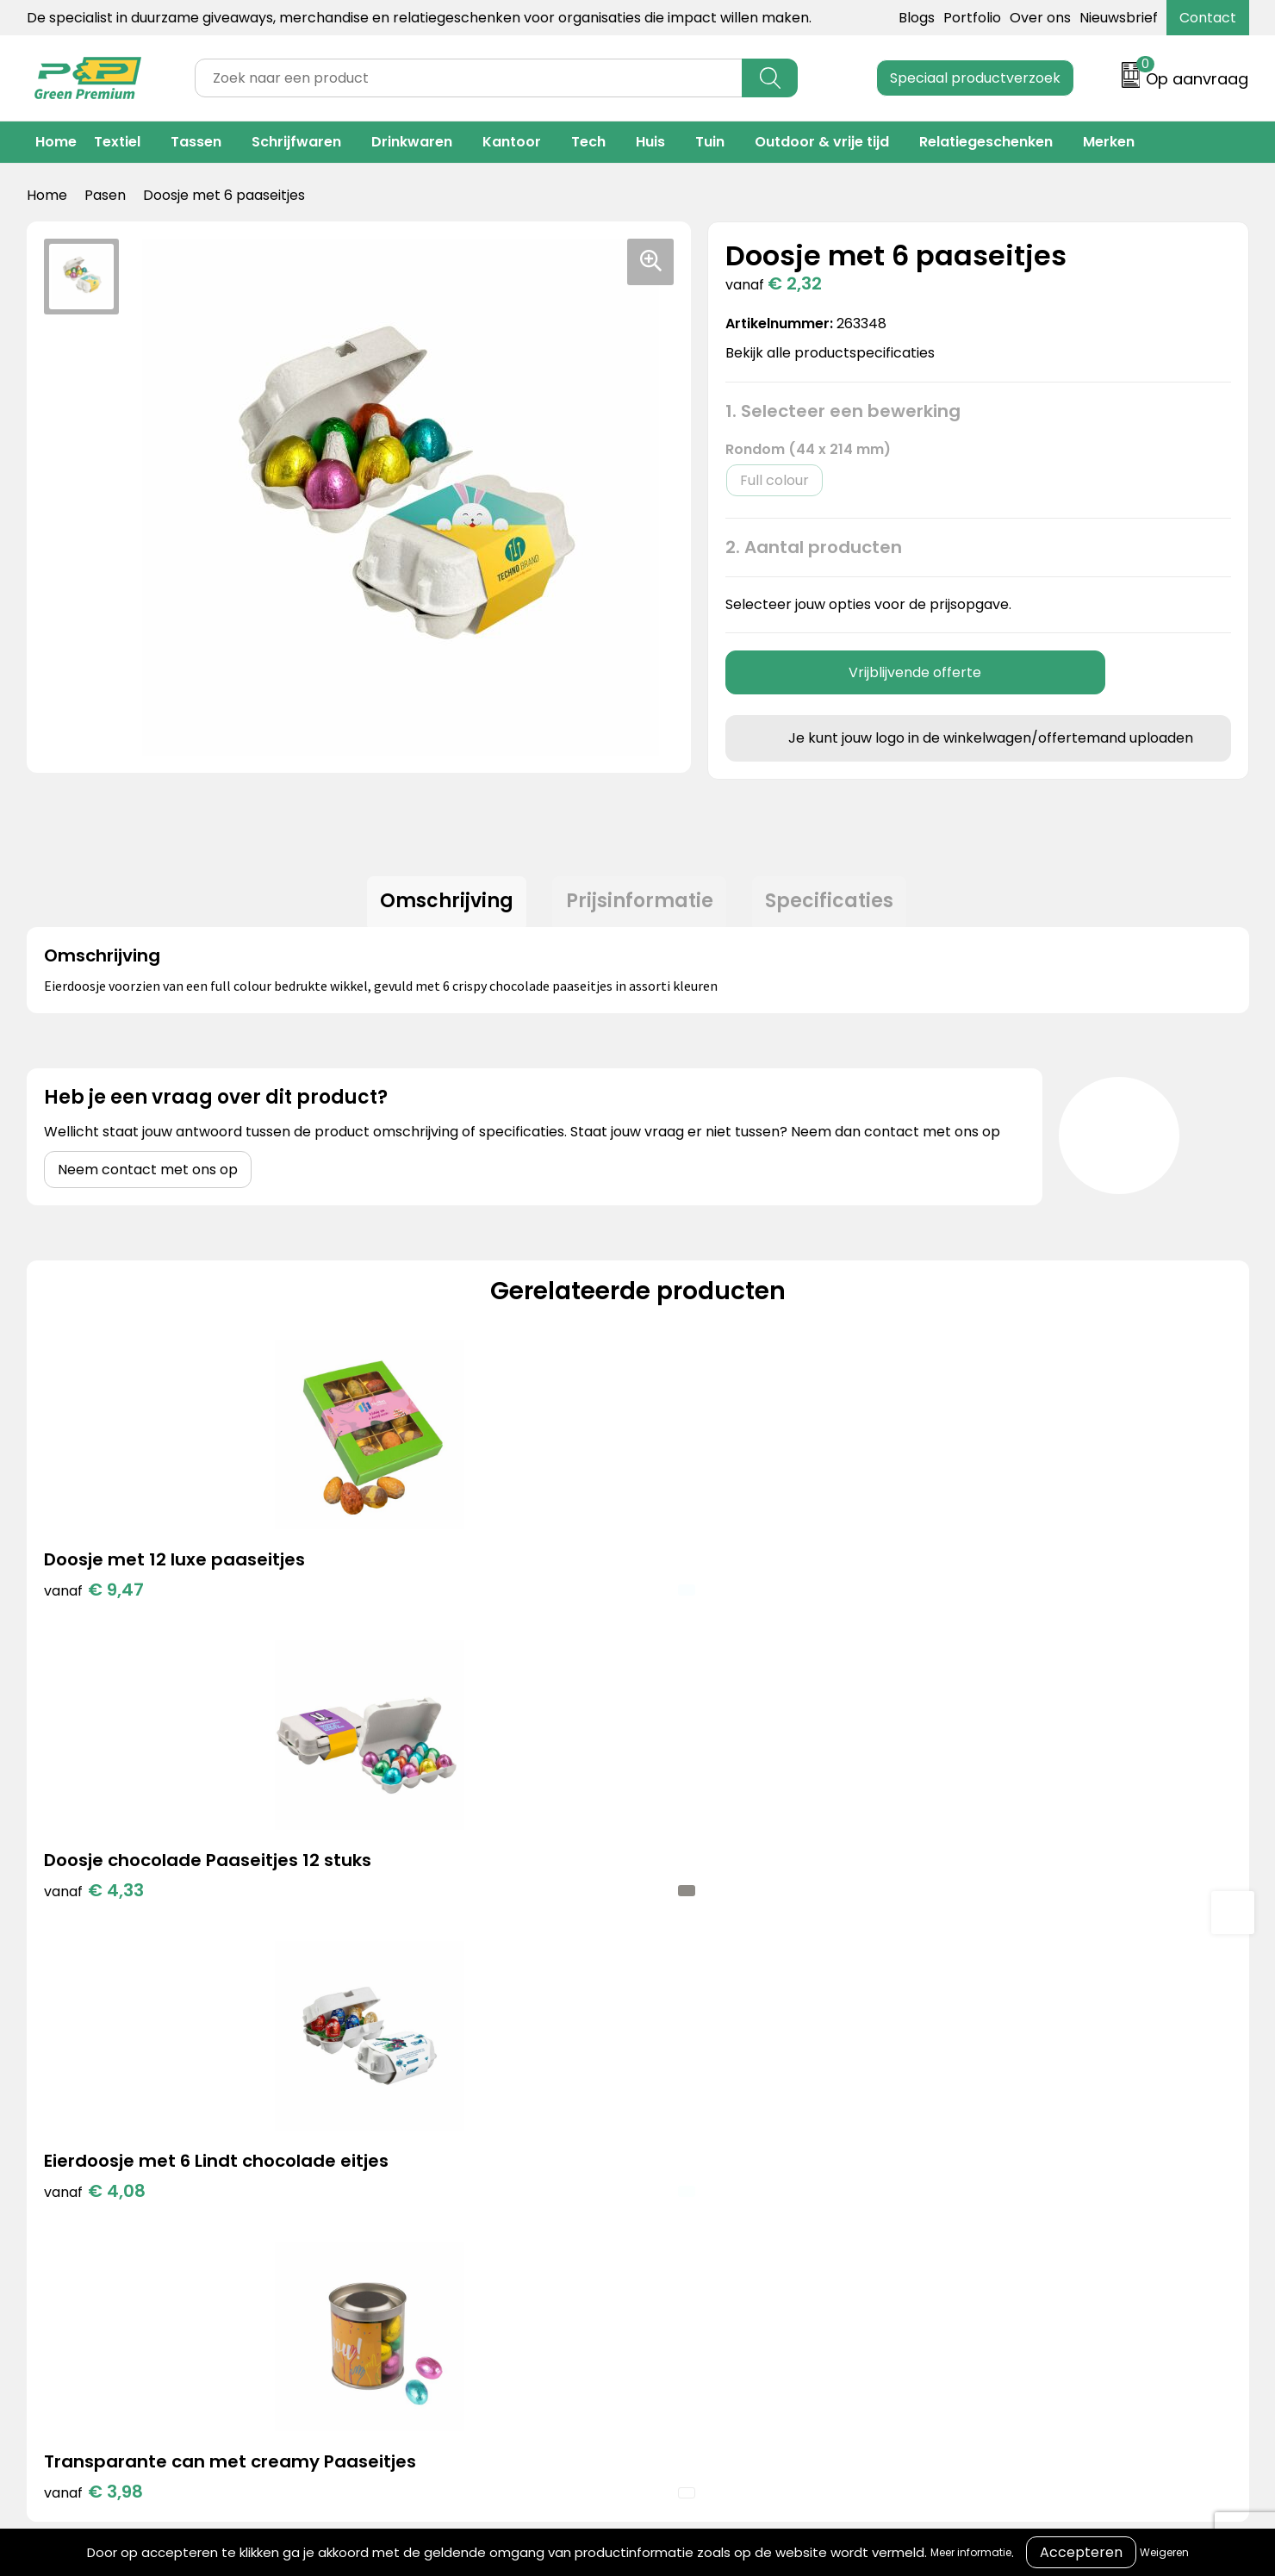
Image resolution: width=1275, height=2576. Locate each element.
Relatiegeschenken (986, 142)
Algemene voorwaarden (974, 2037)
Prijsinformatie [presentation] (639, 905)
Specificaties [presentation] (838, 905)
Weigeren (1164, 2552)
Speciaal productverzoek (975, 78)
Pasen (105, 195)
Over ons (1040, 18)
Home (56, 142)
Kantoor (511, 142)
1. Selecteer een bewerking (843, 411)
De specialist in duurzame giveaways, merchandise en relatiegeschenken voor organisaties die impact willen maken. (419, 18)
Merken (1109, 142)
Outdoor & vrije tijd (822, 142)
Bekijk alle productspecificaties (835, 353)
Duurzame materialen (407, 2115)
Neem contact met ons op (148, 1177)
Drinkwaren (411, 142)
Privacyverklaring (951, 2090)
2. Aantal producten (813, 547)
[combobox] (469, 78)
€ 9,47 (94, 1597)
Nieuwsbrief (1118, 18)
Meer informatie (970, 2552)
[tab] (439, 905)
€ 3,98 (1010, 1623)
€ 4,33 (399, 1623)
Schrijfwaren (296, 142)
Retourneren (656, 2090)
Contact (1207, 18)
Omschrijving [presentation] (439, 905)
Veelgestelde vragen (683, 2115)
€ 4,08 (705, 1623)
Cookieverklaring (949, 2063)
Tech (588, 142)
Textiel (117, 142)
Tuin (710, 142)
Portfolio (972, 18)
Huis (650, 142)
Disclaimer (927, 2115)
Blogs (917, 18)
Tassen (196, 142)
